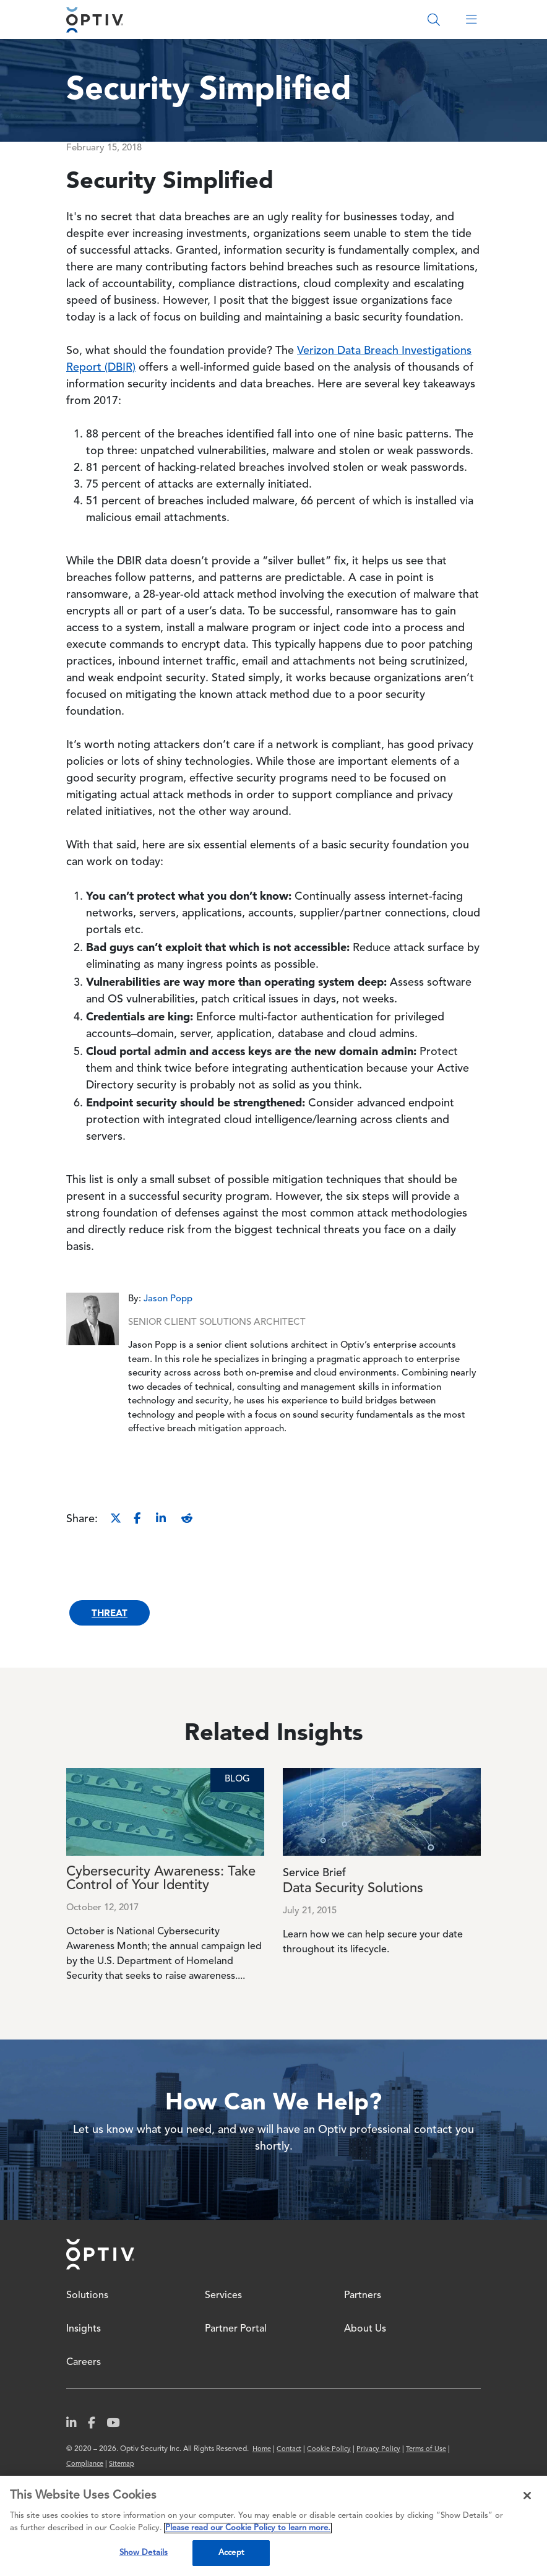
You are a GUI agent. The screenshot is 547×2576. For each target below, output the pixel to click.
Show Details (143, 2553)
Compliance (84, 2464)
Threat (109, 1613)
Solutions (87, 2296)
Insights (83, 2329)
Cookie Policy (329, 2449)
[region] (273, 2526)
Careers (83, 2362)
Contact (289, 2449)
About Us (365, 2329)
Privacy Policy (378, 2449)
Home (100, 2254)
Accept (231, 2553)
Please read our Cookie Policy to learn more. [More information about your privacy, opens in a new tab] (247, 2528)
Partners (362, 2296)
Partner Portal (236, 2329)
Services (223, 2296)
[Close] (527, 2495)
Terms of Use (426, 2449)
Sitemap (121, 2464)
